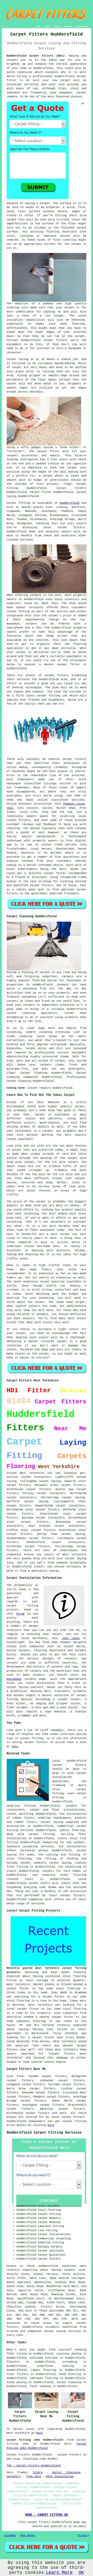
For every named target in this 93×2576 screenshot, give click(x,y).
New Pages (28, 2535)
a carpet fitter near (45, 2037)
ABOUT (57, 26)
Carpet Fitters (18, 2454)
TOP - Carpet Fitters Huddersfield (34, 2465)
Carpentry (14, 2476)
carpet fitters (55, 340)
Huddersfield (69, 502)
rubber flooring (43, 2369)
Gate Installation (60, 2476)
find (20, 2076)
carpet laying (73, 1497)
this (15, 1746)
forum (20, 1613)
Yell (10, 808)
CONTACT (67, 26)
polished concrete (44, 2357)
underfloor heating (55, 2366)
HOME (38, 26)
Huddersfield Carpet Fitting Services (44, 2133)
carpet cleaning (69, 2382)
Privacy (83, 2535)
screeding (69, 2361)
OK (81, 2572)
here (51, 2125)
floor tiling (17, 2353)
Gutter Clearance (66, 2472)
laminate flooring (44, 2378)
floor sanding (40, 2386)
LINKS (47, 26)
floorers (13, 2361)
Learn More (59, 2572)
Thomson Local (74, 803)
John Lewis (71, 1638)
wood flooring (70, 2374)
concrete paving (69, 2353)
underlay (13, 307)
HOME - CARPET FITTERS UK (46, 2515)
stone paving (17, 2382)
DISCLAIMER (81, 26)
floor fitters (18, 2374)
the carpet (68, 467)
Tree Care (33, 2476)
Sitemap (10, 2535)
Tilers (38, 2472)
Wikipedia (14, 1679)
